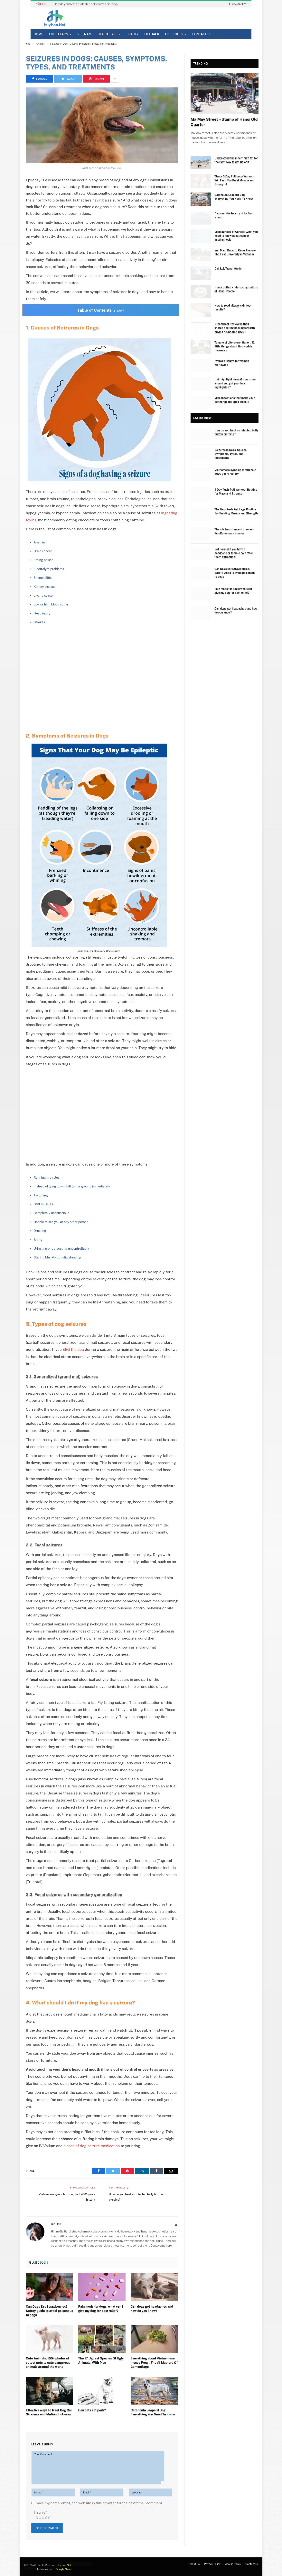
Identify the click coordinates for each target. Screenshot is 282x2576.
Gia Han (56, 2224)
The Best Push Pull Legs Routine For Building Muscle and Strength (236, 511)
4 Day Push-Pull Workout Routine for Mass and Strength (235, 491)
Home (38, 34)
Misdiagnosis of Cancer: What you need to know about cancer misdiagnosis (236, 235)
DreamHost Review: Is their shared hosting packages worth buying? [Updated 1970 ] (234, 327)
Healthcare (108, 34)
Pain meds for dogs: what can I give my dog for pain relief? (100, 2309)
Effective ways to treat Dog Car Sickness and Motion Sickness (49, 2412)
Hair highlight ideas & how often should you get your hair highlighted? (235, 383)
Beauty (132, 34)
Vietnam (84, 34)
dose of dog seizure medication (93, 2146)
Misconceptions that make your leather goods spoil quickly (234, 399)
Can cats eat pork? (92, 2410)
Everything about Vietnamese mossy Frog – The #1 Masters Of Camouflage (154, 2363)
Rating (40, 2512)
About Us (194, 2563)
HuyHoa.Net (64, 2565)
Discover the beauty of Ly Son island (233, 215)
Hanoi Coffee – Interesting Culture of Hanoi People (236, 289)
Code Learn (58, 34)
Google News (61, 2569)
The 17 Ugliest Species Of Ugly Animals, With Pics (101, 2361)
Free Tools (174, 34)
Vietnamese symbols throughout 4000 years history (235, 471)
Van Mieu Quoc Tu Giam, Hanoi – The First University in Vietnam (234, 252)
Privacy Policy (212, 2563)
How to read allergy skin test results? (232, 307)
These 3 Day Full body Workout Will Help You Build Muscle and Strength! (234, 180)
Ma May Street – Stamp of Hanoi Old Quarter (224, 122)
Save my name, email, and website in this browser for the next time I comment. (99, 2503)
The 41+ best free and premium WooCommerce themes (234, 531)
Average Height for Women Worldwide (231, 362)
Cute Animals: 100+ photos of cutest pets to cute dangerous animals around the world (48, 2363)
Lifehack (151, 34)
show (118, 310)
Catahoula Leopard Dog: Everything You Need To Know (153, 2412)
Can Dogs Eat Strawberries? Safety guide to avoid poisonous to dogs (49, 2311)
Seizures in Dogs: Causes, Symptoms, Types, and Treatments (230, 453)
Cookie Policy (233, 2563)
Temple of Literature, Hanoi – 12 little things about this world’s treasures (234, 346)
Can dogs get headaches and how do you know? (152, 2309)
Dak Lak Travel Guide (228, 268)
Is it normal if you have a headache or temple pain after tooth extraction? (233, 553)
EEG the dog (73, 1349)
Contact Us (202, 34)
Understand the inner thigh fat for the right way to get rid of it (236, 160)
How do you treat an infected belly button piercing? (86, 4)
